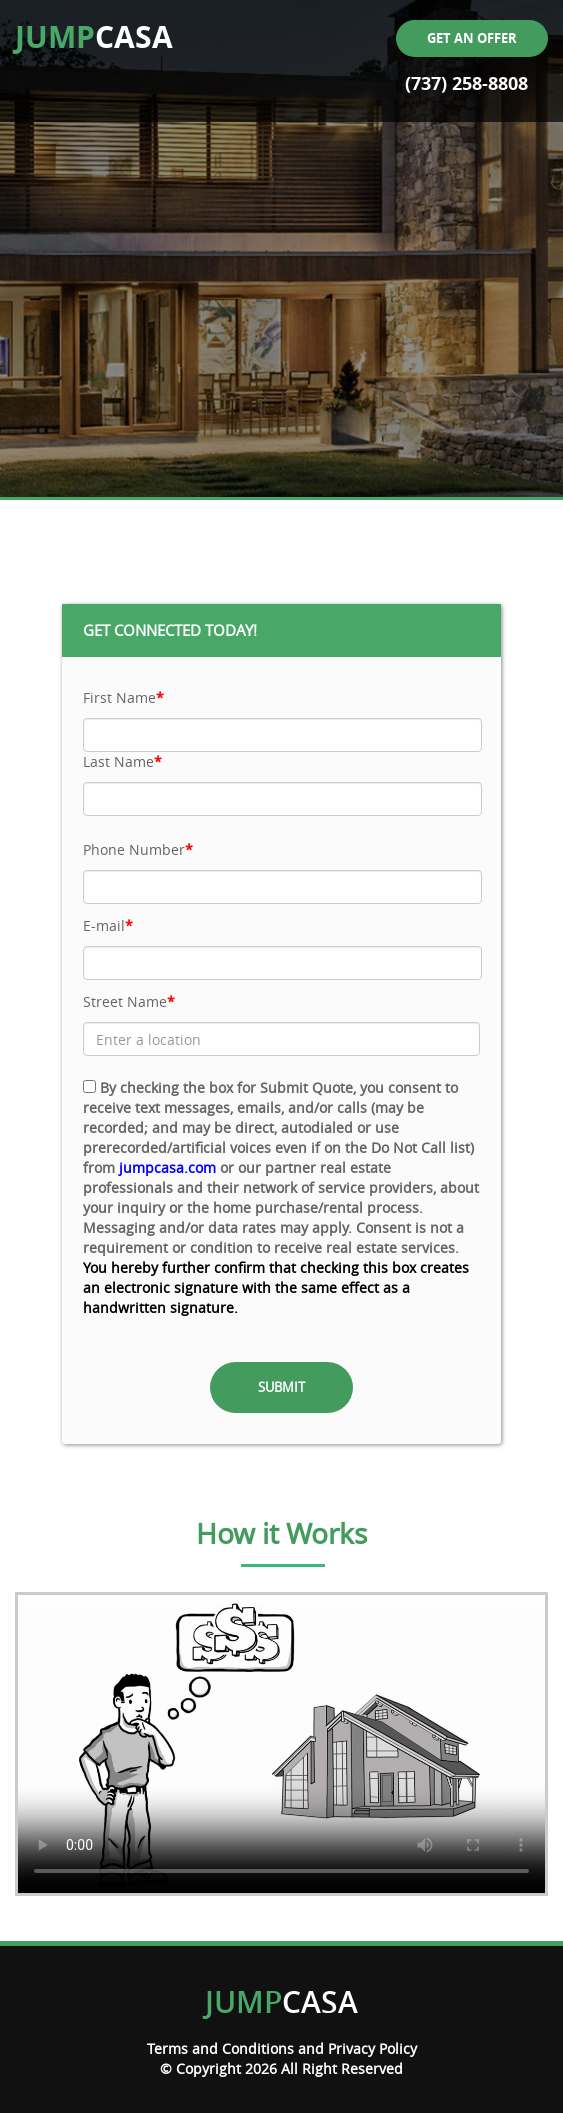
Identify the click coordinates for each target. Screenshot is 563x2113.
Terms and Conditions (220, 2048)
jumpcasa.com (167, 1167)
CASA (94, 36)
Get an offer (472, 38)
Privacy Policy (372, 2048)
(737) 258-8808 (466, 83)
